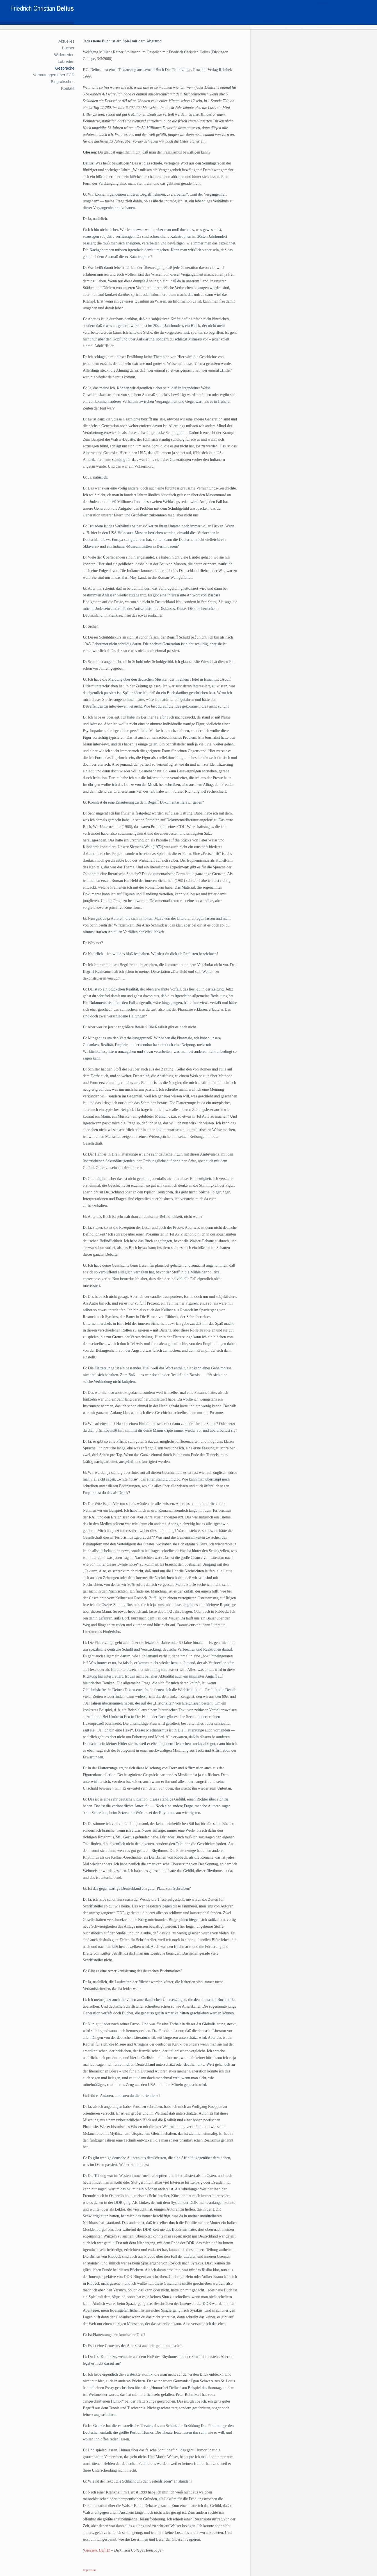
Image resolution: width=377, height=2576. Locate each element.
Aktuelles (66, 41)
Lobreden (66, 61)
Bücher (68, 48)
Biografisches (62, 81)
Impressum (90, 2570)
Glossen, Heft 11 (97, 2550)
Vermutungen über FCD (53, 75)
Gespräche (64, 68)
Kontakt (67, 88)
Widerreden (64, 54)
